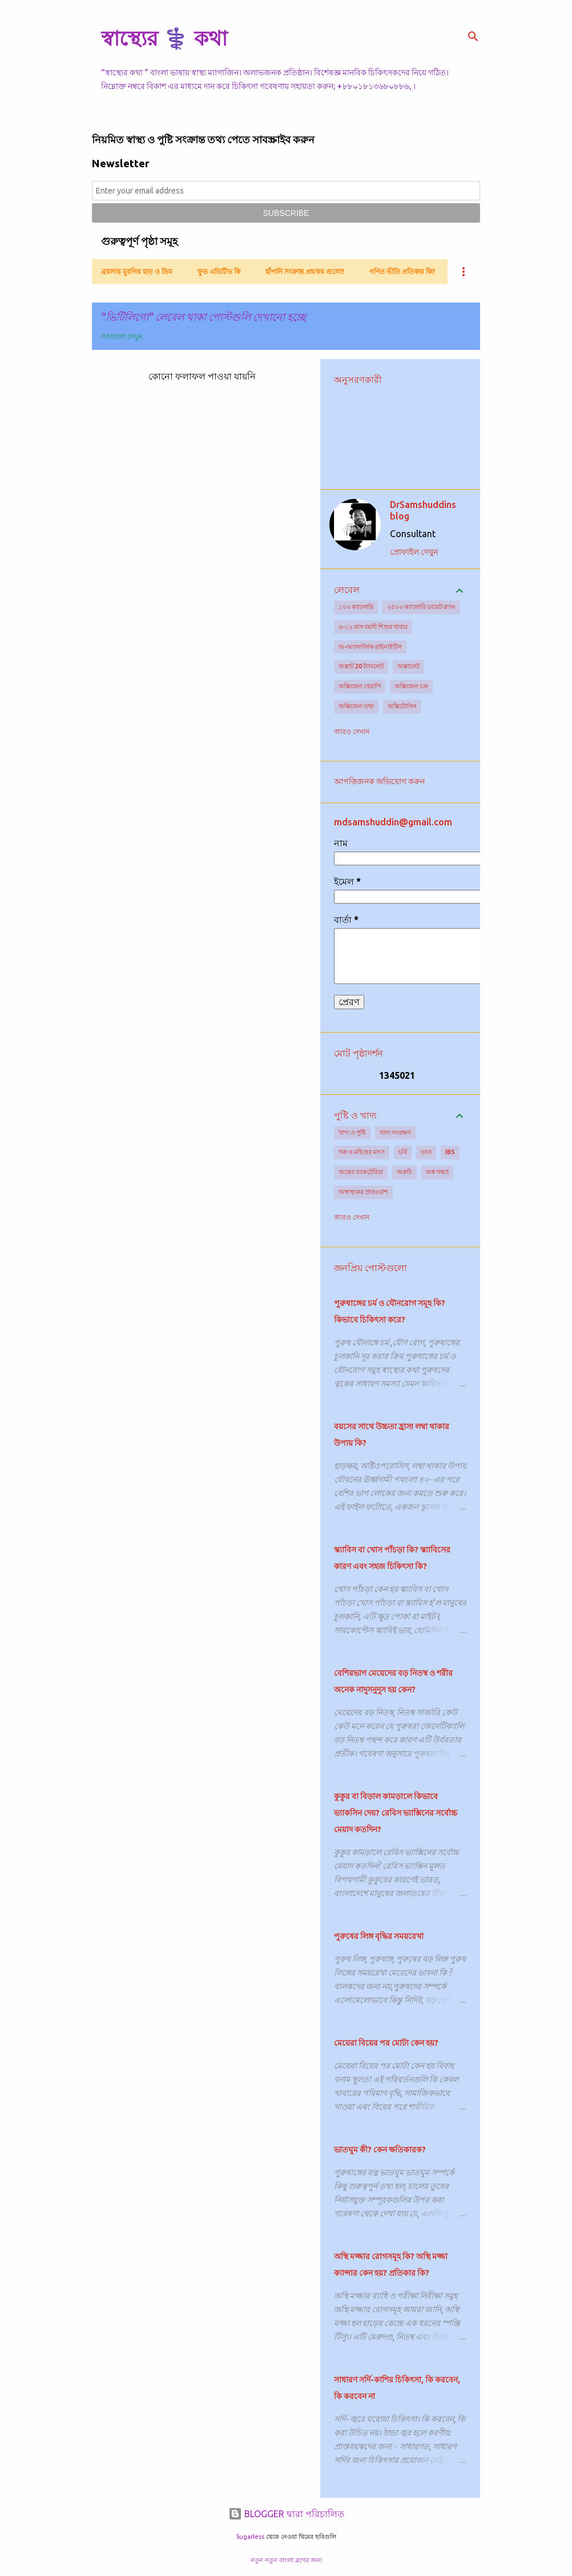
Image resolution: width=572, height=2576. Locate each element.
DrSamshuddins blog (423, 510)
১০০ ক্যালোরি (356, 606)
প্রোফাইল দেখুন (414, 552)
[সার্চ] (473, 36)
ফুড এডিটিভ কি (219, 271)
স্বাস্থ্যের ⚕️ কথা (164, 38)
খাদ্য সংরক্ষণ (395, 1132)
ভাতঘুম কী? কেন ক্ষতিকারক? (380, 2149)
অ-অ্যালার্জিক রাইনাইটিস (370, 646)
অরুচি (404, 1171)
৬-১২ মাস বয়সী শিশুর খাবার (373, 626)
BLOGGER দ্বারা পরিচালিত (286, 2514)
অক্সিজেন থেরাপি (360, 686)
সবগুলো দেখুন (121, 336)
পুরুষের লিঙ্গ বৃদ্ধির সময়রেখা (379, 1936)
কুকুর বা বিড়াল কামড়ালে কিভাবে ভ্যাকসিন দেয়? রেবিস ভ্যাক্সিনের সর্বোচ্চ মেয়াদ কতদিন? (395, 1813)
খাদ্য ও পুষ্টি (352, 1132)
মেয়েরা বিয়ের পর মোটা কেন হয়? (386, 2042)
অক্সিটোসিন (402, 706)
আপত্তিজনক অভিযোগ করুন (379, 781)
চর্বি (402, 1151)
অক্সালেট (408, 666)
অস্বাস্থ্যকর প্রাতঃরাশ (363, 1191)
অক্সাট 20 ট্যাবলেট (361, 666)
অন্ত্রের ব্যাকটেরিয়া (361, 1171)
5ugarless (250, 2536)
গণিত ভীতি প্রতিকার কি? (402, 271)
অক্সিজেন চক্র (411, 686)
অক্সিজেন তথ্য (356, 706)
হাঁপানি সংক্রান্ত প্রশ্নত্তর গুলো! (304, 271)
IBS (450, 1151)
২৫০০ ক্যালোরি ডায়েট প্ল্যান (421, 606)
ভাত (426, 1151)
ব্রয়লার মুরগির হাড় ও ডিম (136, 271)
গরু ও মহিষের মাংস (362, 1151)
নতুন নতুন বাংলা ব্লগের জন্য (286, 2560)
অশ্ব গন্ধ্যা (437, 1171)
